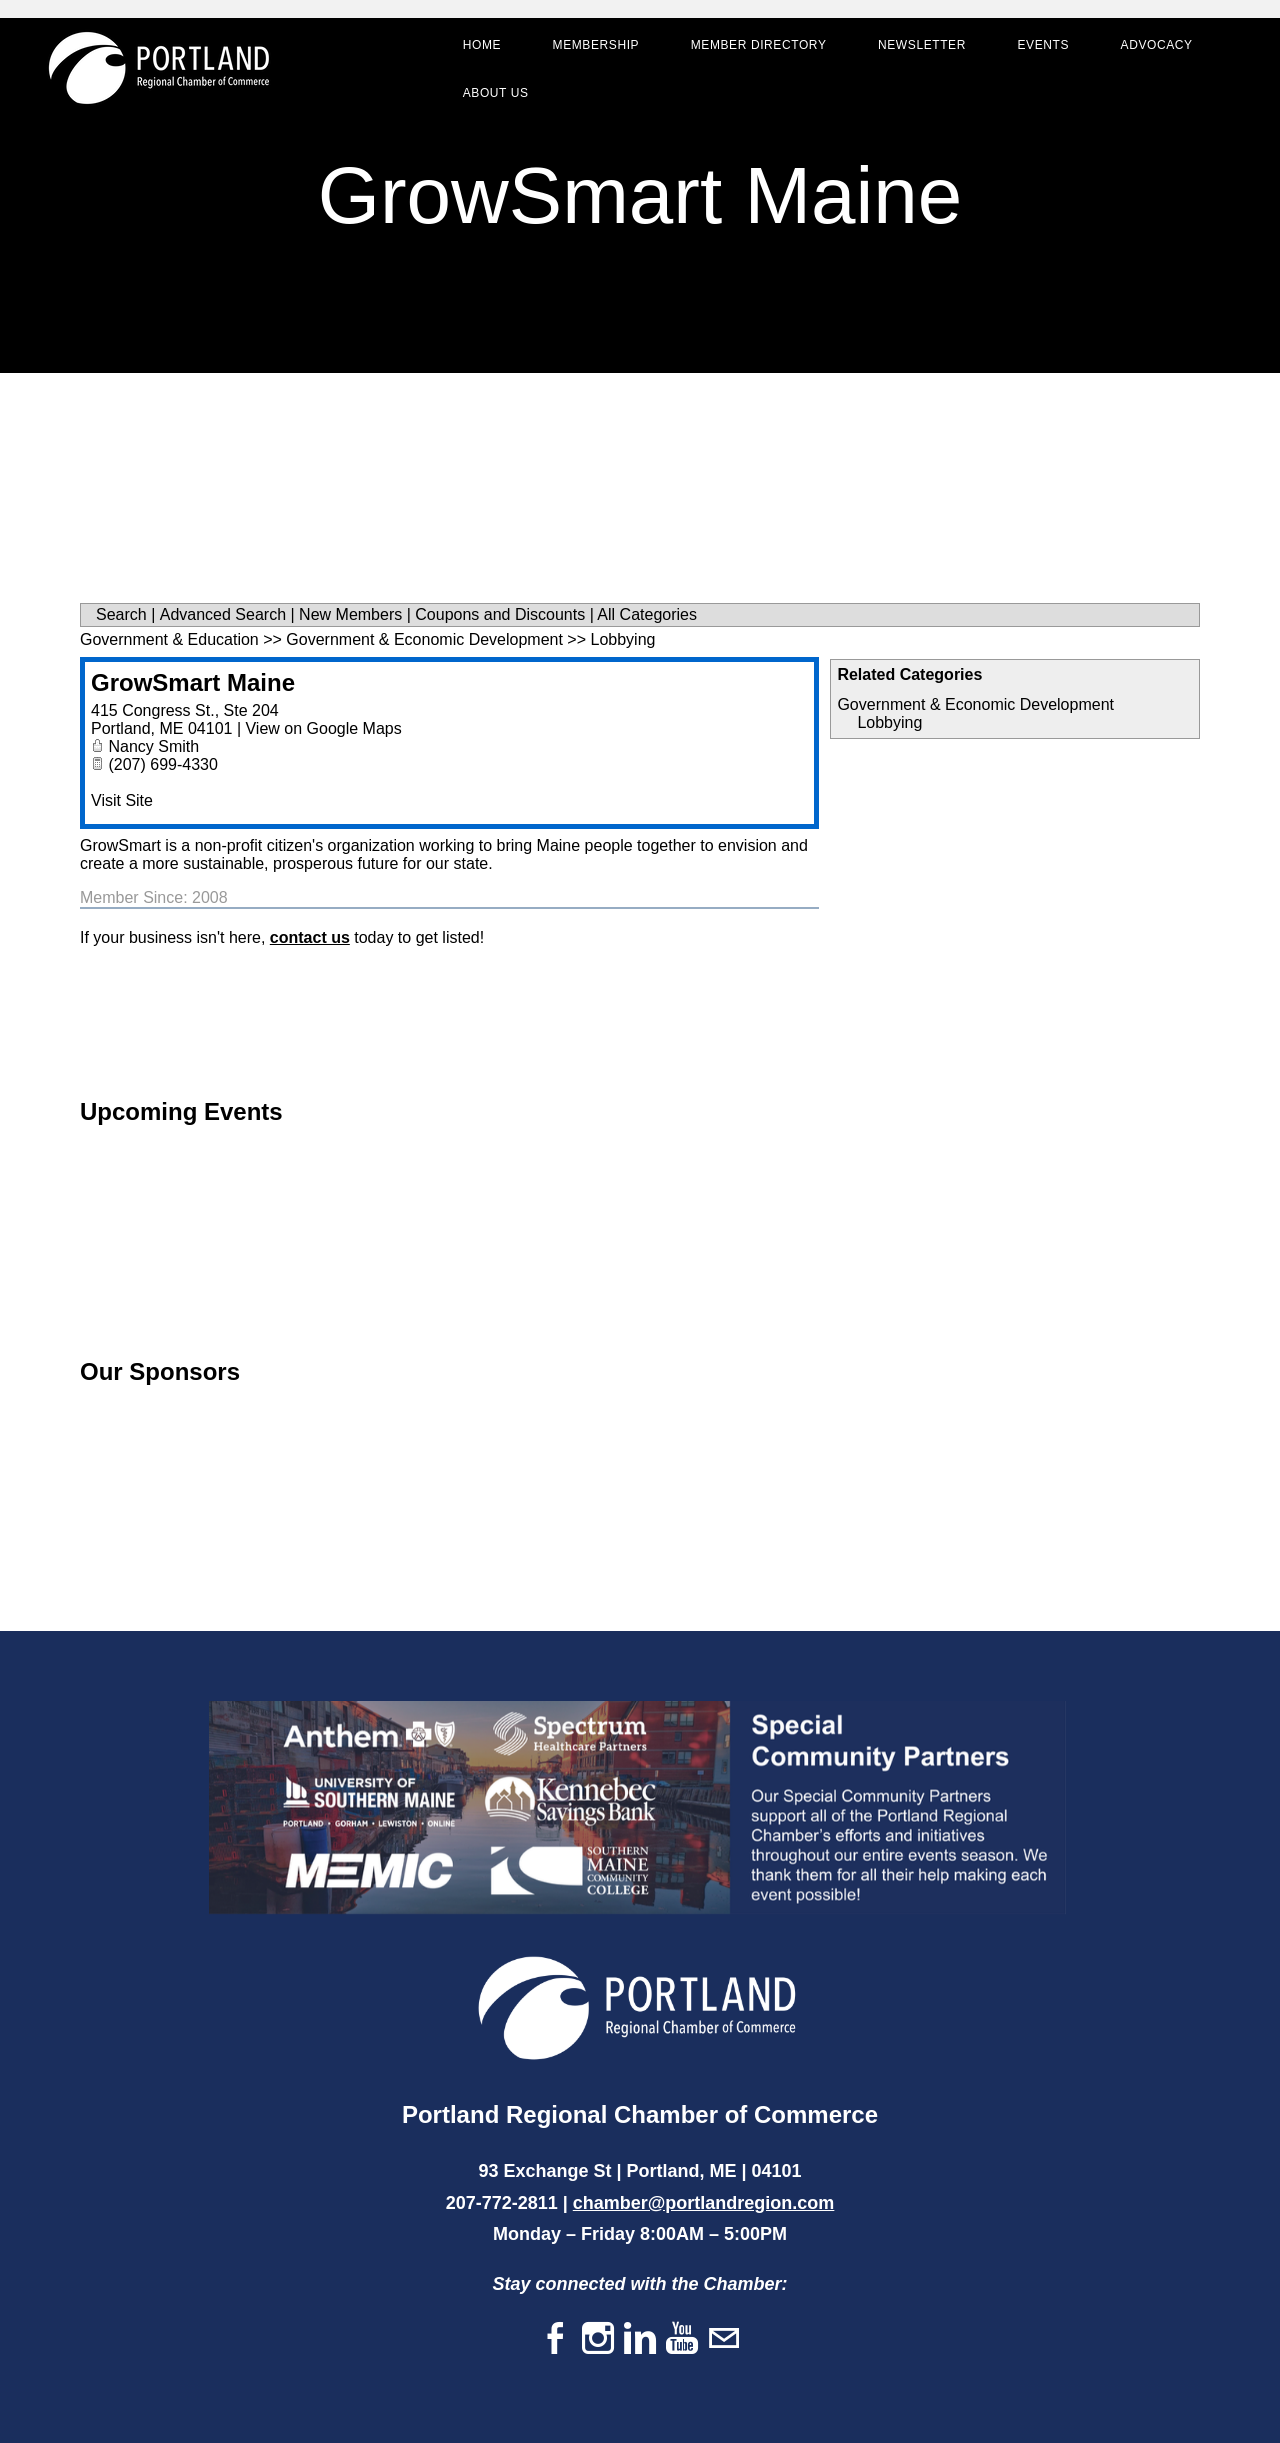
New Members (350, 614)
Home (480, 46)
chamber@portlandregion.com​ (704, 2203)
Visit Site (122, 800)
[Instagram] (598, 2339)
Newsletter (920, 46)
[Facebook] (556, 2339)
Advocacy (1155, 46)
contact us (310, 937)
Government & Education (169, 639)
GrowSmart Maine (193, 682)
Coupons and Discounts (500, 614)
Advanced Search (223, 614)
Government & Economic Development (975, 704)
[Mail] (724, 2339)
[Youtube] (682, 2339)
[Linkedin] (640, 2339)
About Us (494, 94)
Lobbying (889, 722)
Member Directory (757, 46)
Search (121, 614)
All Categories (647, 614)
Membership (594, 46)
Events (1042, 46)
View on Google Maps (323, 728)
